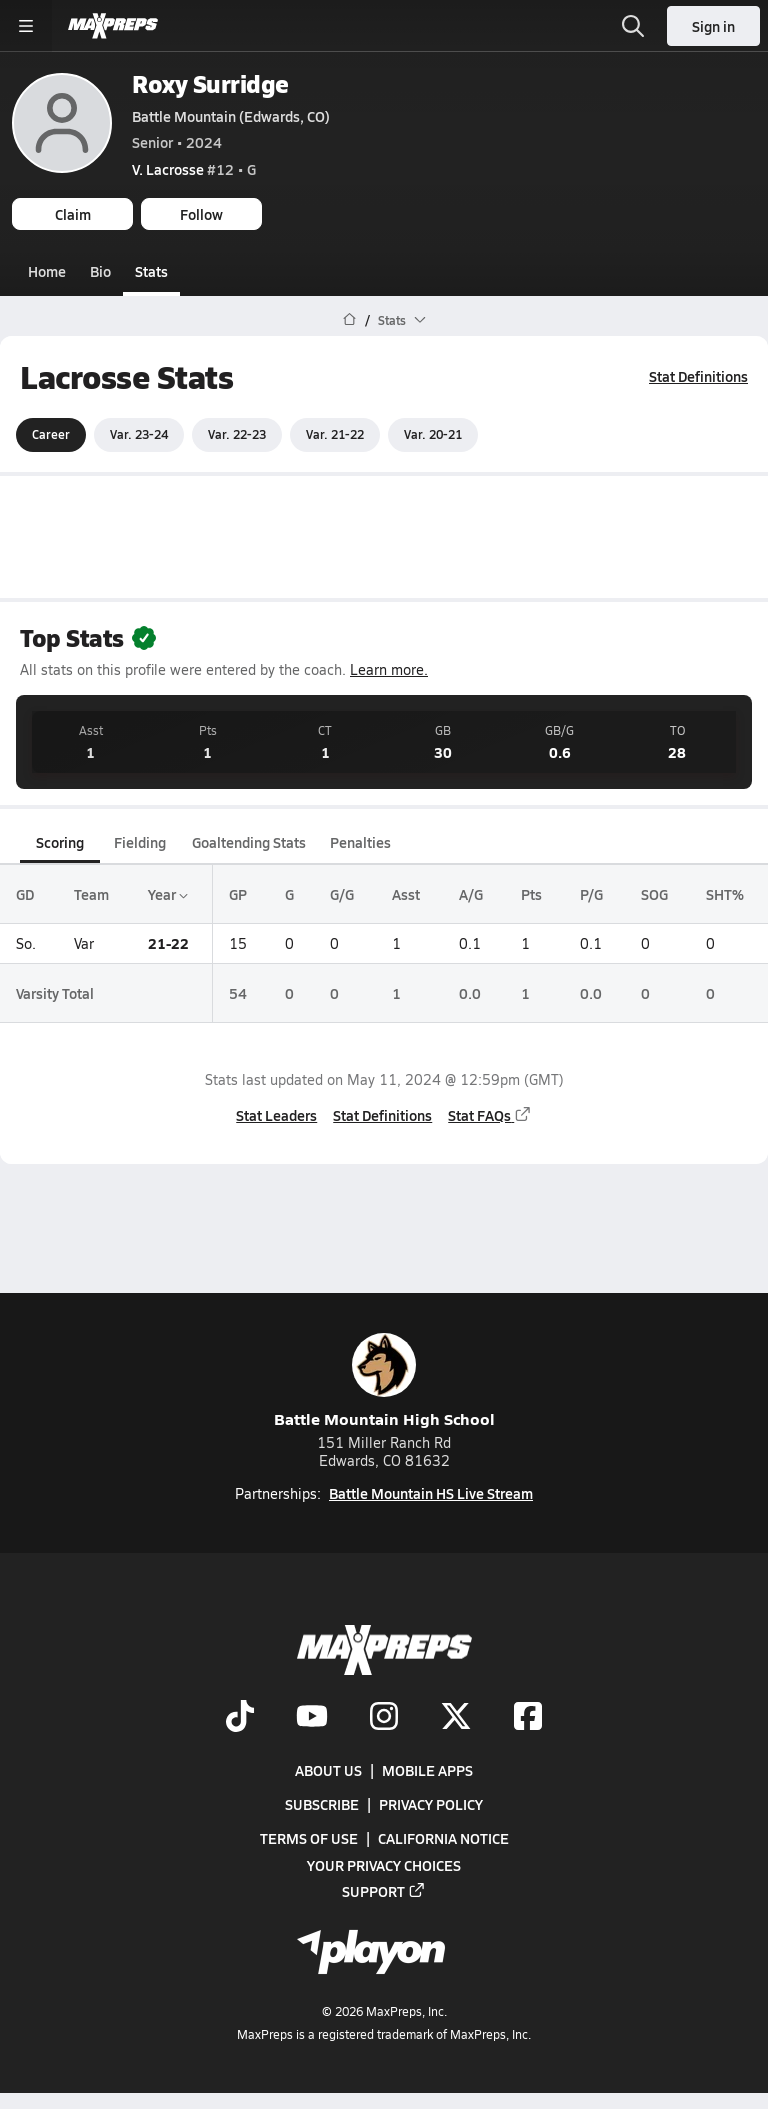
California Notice (443, 1838)
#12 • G (194, 169)
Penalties (360, 842)
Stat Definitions (698, 376)
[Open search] (633, 26)
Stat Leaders (276, 1114)
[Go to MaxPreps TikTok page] (240, 1718)
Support (384, 1891)
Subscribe (322, 1804)
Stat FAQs (490, 1114)
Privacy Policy (431, 1804)
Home (47, 271)
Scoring (60, 842)
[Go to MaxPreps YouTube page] (312, 1718)
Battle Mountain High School (384, 1381)
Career (51, 434)
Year (168, 894)
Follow (201, 214)
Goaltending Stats (249, 842)
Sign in (713, 26)
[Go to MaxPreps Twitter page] (456, 1718)
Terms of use (309, 1838)
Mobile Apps (427, 1770)
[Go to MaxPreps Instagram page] (384, 1718)
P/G (591, 894)
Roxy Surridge (210, 83)
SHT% (725, 894)
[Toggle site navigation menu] (26, 26)
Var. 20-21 (433, 434)
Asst (406, 894)
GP (238, 894)
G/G (342, 894)
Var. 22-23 (237, 434)
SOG (654, 894)
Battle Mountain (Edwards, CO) (231, 116)
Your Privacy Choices (384, 1865)
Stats (151, 271)
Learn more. (389, 669)
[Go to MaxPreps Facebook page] (528, 1718)
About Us (328, 1770)
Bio (100, 271)
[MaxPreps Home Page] (349, 320)
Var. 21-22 (335, 434)
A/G (471, 894)
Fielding (140, 842)
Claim (73, 214)
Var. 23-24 (139, 434)
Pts (531, 894)
